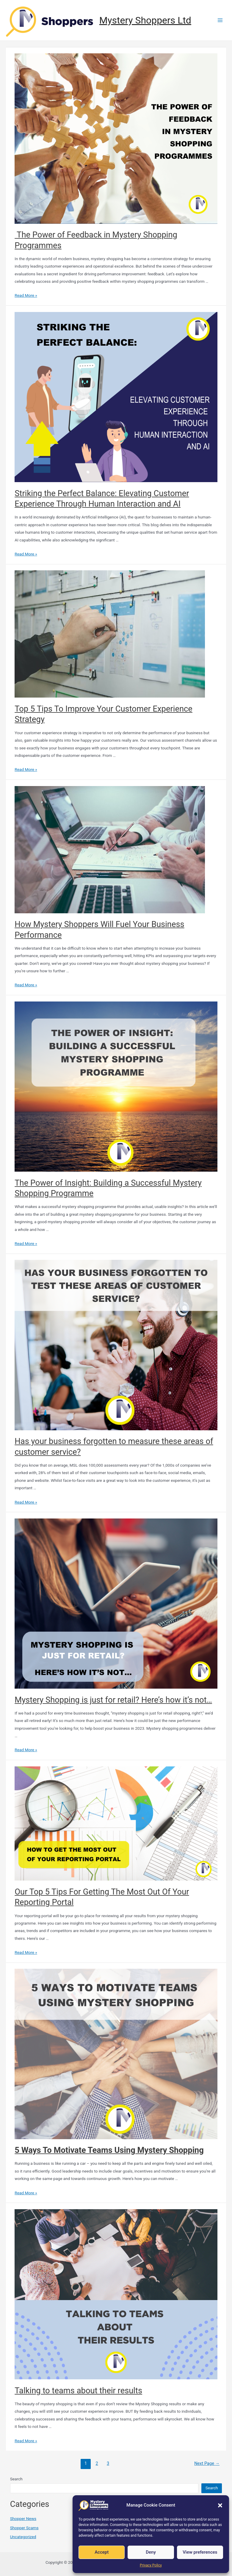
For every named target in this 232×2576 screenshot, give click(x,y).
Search (16, 2478)
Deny (151, 2552)
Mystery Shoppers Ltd (145, 20)
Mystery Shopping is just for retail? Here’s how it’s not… (113, 1700)
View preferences (200, 2552)
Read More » (26, 295)
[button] (220, 2505)
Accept (102, 2552)
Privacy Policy (151, 2565)
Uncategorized (23, 2536)
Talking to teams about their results (78, 2390)
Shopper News (23, 2518)
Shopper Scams (24, 2527)
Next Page (207, 2463)
